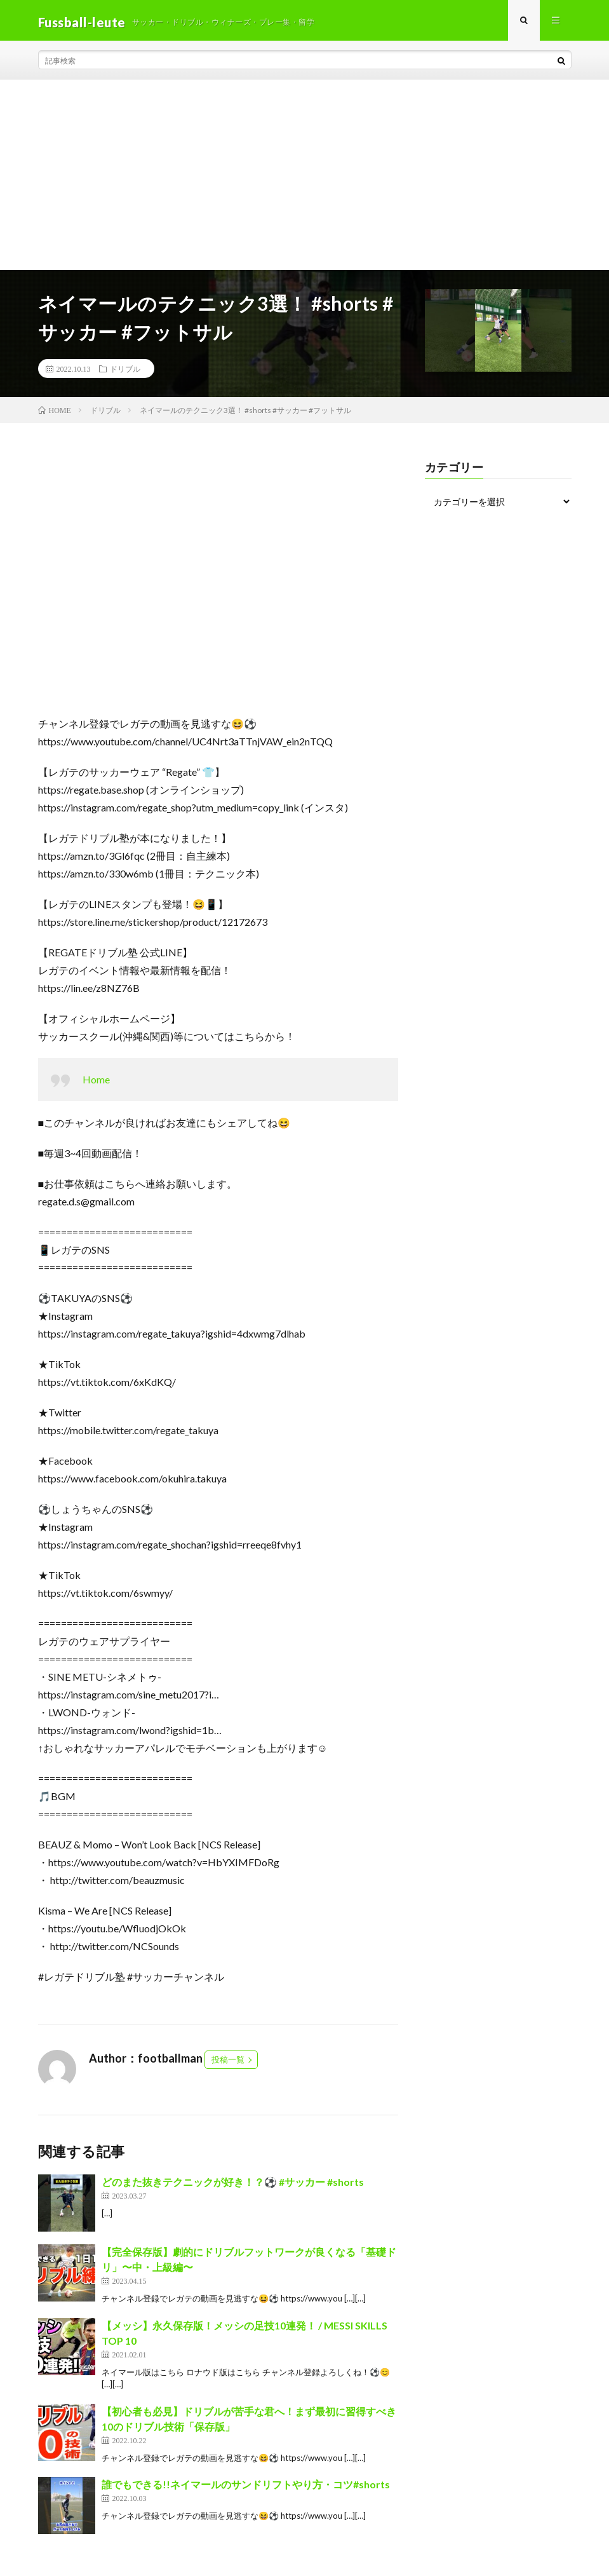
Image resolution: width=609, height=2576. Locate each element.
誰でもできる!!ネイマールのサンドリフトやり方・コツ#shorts (246, 2488)
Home (96, 1083)
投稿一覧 (227, 2063)
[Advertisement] (304, 179)
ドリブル (125, 372)
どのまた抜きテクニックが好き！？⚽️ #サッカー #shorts (233, 2185)
